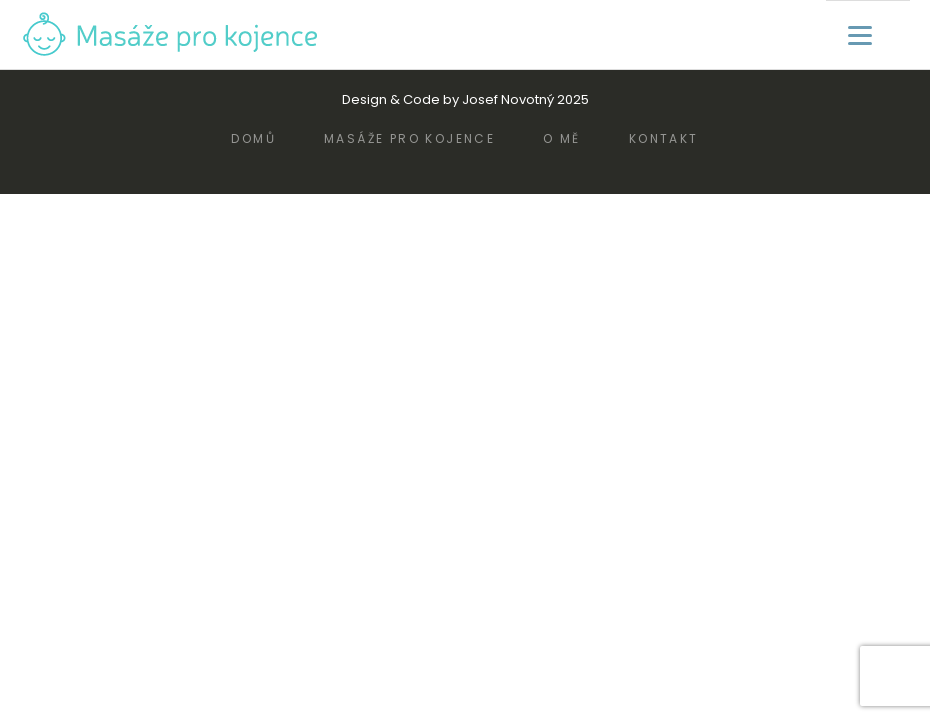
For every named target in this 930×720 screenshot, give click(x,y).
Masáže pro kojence (409, 138)
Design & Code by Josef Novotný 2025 (465, 99)
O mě (562, 138)
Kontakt (664, 138)
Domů (253, 138)
